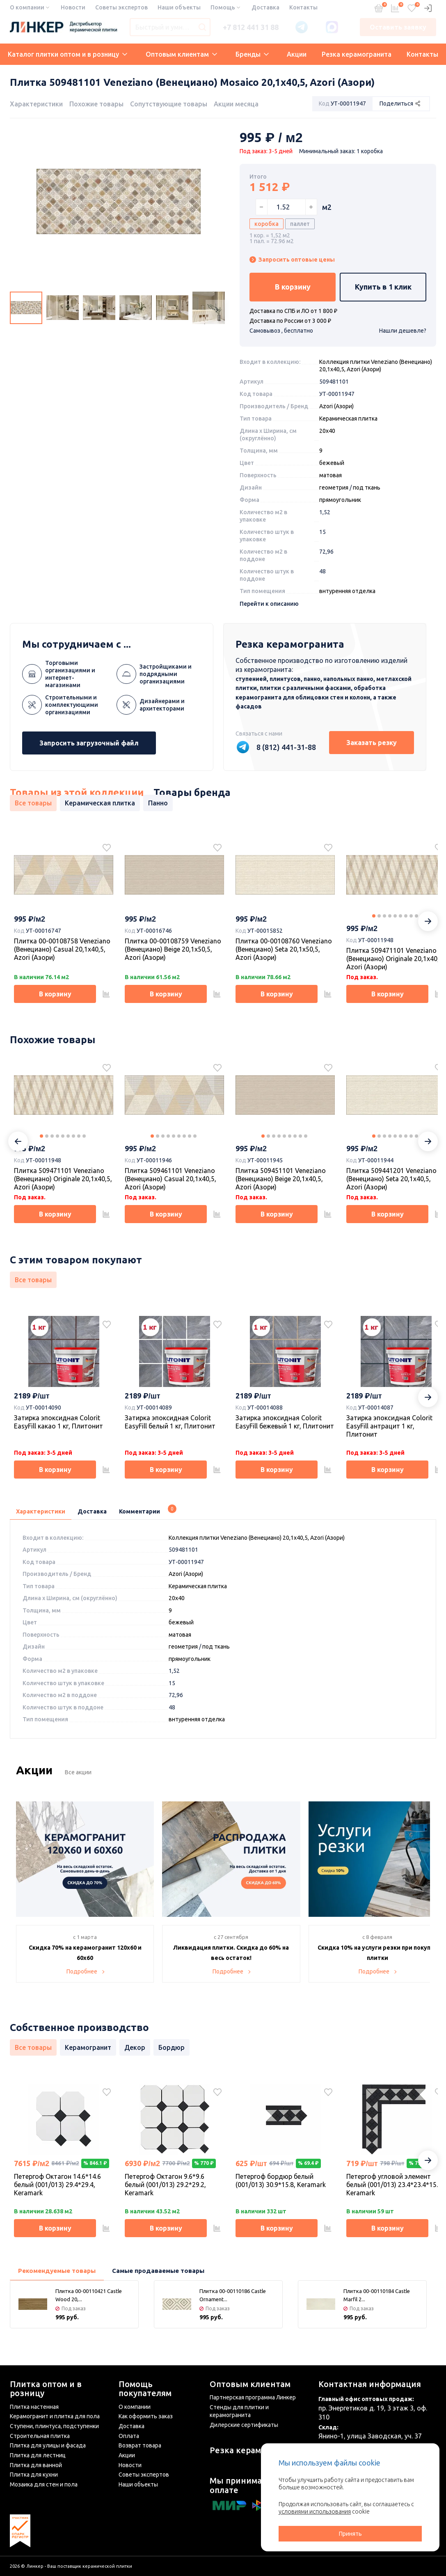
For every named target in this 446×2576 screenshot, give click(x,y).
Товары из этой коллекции (77, 792)
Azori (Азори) (336, 406)
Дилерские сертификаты (244, 2425)
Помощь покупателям (145, 2389)
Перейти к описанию (269, 603)
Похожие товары (96, 104)
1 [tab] (373, 916)
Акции (296, 54)
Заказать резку (371, 742)
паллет (300, 224)
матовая (330, 475)
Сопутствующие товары (168, 104)
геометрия (333, 487)
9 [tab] (416, 916)
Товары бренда (192, 792)
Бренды (252, 54)
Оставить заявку (398, 27)
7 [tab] (405, 916)
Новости (73, 7)
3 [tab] (384, 916)
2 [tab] (379, 916)
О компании (27, 7)
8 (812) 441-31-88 (286, 747)
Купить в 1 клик (383, 287)
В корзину (293, 287)
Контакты (303, 7)
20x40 (327, 431)
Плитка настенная (34, 2407)
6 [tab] (400, 916)
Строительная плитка (40, 2436)
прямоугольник (340, 500)
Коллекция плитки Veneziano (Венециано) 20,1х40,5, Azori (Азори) (257, 1537)
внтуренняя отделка (347, 591)
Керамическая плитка (348, 418)
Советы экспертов (121, 7)
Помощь (222, 7)
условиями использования (315, 2511)
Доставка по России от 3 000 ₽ (290, 320)
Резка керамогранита (356, 54)
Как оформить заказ (146, 2416)
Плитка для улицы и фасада (48, 2445)
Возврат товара (140, 2445)
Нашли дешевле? (402, 330)
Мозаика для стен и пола (44, 2484)
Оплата (129, 2436)
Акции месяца (236, 104)
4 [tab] (389, 916)
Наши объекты (179, 7)
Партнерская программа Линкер (253, 2397)
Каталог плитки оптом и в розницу (67, 54)
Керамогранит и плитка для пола (55, 2416)
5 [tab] (395, 916)
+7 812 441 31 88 (251, 27)
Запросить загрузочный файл (89, 743)
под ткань (366, 487)
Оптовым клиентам (181, 54)
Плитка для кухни (34, 2474)
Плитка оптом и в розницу (46, 2389)
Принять (350, 2533)
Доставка (265, 7)
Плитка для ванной (36, 2465)
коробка (266, 224)
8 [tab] (411, 916)
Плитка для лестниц (38, 2455)
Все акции (78, 1772)
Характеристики (36, 104)
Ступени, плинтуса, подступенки (54, 2426)
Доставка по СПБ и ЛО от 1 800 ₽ (293, 311)
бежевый (331, 463)
